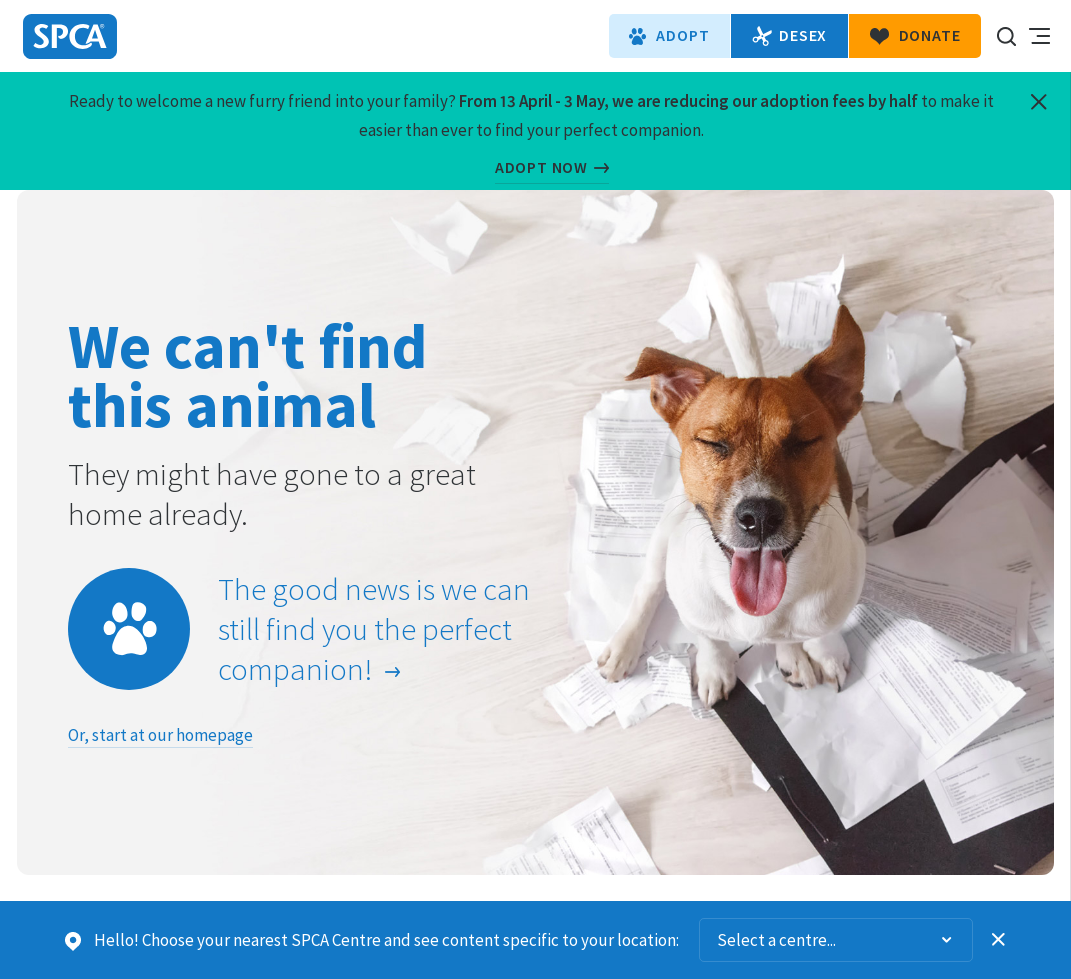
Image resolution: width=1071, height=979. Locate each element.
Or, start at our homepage (160, 735)
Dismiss (999, 940)
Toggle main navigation (1039, 36)
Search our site (1006, 36)
